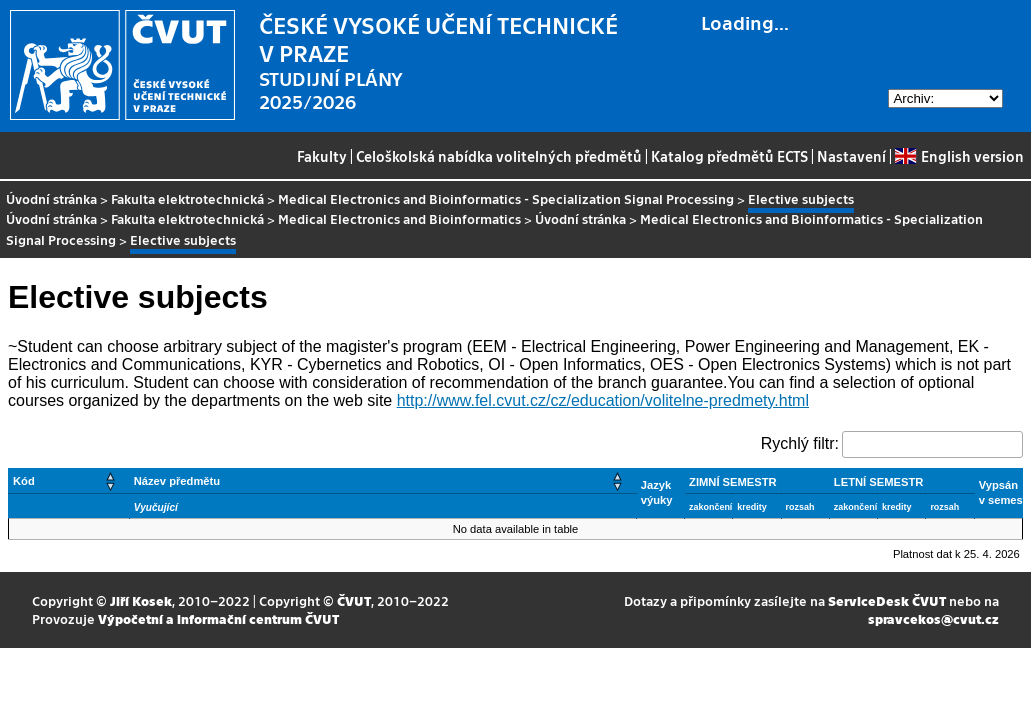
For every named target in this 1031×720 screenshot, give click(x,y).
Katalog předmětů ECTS (729, 156)
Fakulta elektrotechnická (187, 198)
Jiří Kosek (141, 600)
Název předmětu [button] (177, 481)
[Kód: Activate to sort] (69, 480)
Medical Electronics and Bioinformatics (399, 218)
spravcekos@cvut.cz (933, 618)
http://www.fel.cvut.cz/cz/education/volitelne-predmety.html (603, 400)
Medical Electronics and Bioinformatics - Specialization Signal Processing (506, 198)
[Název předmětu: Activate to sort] (382, 480)
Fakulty (322, 156)
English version (959, 156)
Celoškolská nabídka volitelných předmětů (499, 156)
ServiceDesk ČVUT (887, 600)
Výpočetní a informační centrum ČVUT (218, 618)
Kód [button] (24, 481)
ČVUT (354, 600)
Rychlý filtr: (800, 443)
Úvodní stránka (51, 198)
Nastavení (851, 156)
